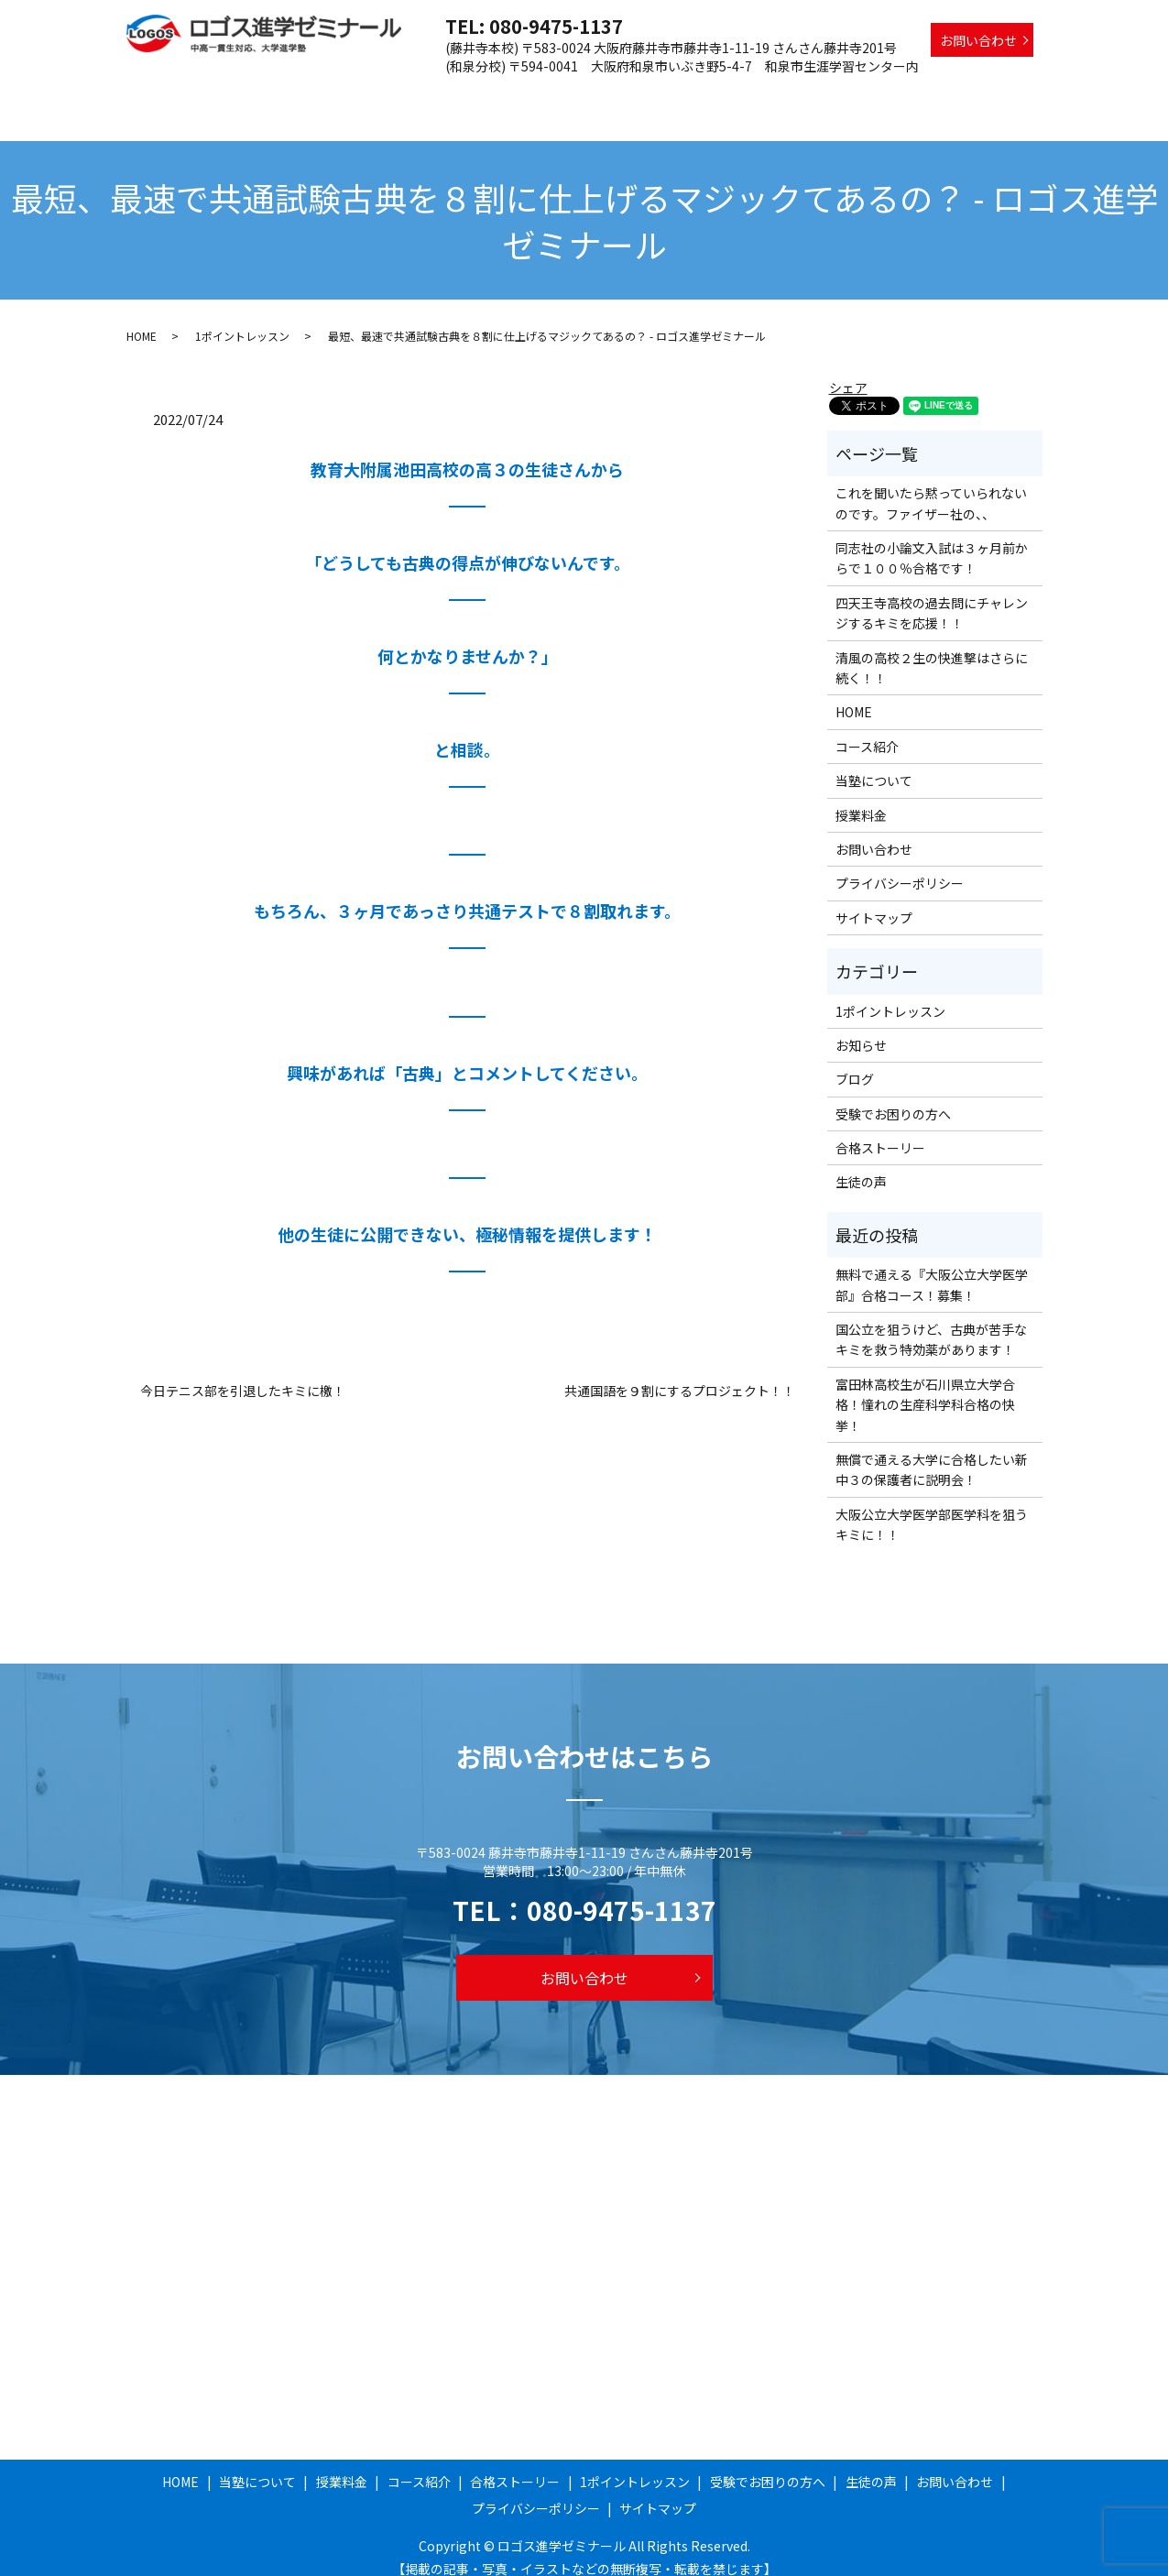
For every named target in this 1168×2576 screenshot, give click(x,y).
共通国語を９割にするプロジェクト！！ (679, 1373)
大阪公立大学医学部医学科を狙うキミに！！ (931, 1507)
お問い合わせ (978, 40)
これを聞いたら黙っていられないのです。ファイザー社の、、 (931, 485)
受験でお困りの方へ (902, 94)
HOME (312, 94)
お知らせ (861, 1028)
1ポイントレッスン (769, 94)
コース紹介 (552, 94)
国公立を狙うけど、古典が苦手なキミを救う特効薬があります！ (931, 1322)
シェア (848, 370)
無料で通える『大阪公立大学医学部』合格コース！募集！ (931, 1267)
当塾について (389, 94)
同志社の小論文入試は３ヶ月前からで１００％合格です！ (931, 540)
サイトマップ (873, 900)
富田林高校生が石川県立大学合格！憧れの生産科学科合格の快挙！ (925, 1387)
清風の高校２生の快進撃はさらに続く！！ (931, 650)
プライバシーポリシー (899, 866)
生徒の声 (1006, 94)
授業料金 (473, 94)
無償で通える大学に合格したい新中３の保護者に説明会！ (931, 1452)
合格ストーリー (648, 94)
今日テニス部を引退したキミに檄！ (242, 1373)
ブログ (854, 1062)
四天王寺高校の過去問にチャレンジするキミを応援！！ (931, 595)
